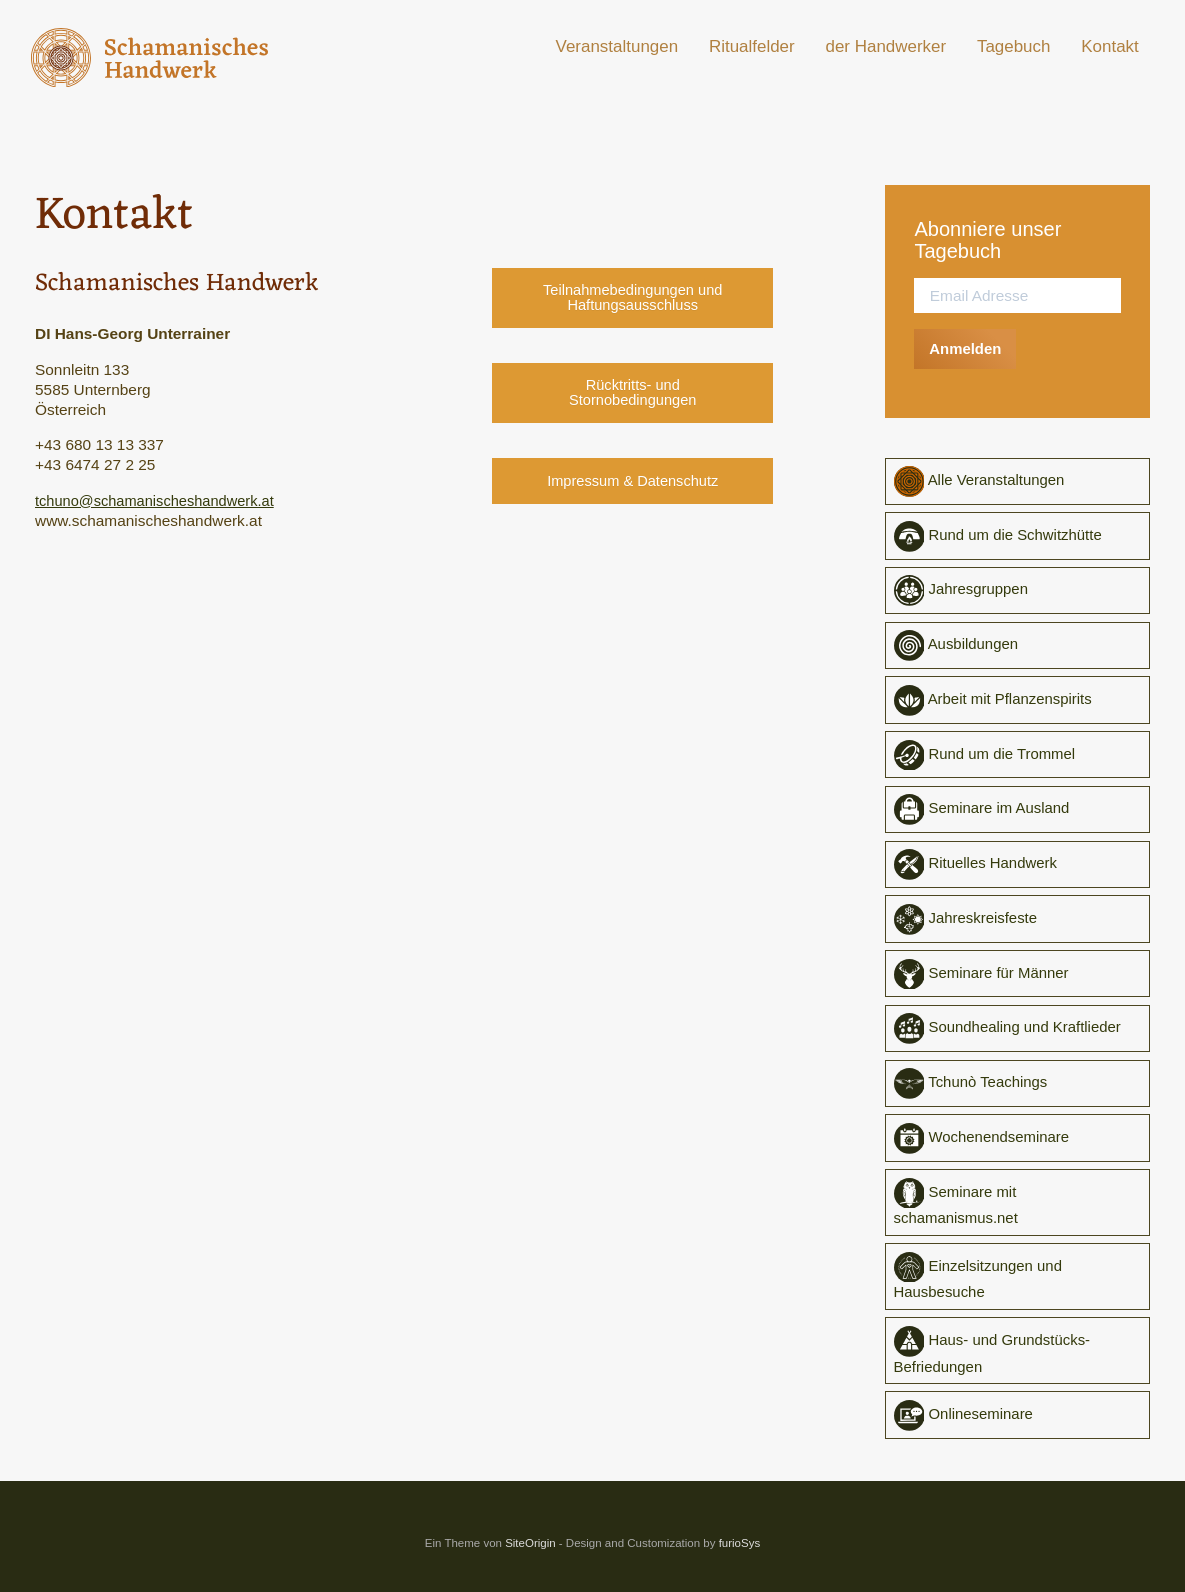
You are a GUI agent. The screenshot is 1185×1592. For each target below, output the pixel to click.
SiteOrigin (530, 1554)
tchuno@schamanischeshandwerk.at (161, 500)
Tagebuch (1014, 46)
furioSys (740, 1554)
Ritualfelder (752, 46)
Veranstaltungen (617, 46)
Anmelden (967, 348)
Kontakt (1110, 46)
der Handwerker (886, 46)
